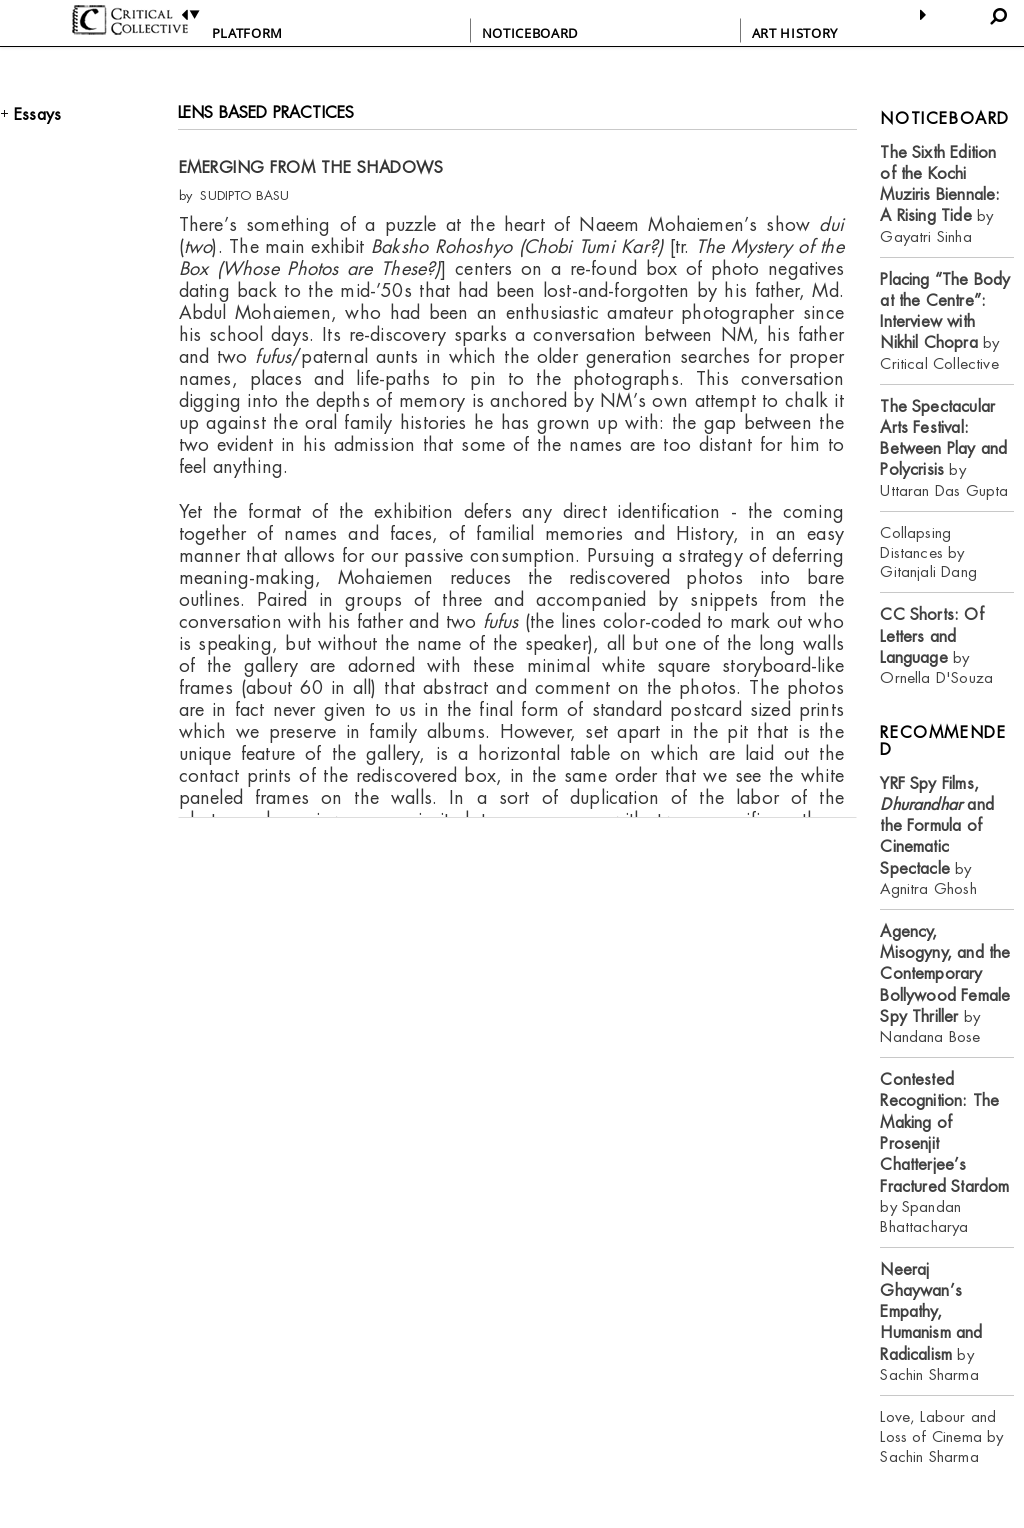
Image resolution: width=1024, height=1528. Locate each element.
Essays (37, 114)
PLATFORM (247, 33)
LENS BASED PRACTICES (266, 112)
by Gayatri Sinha (940, 194)
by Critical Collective (945, 321)
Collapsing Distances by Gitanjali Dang (928, 552)
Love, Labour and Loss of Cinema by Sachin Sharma (941, 1436)
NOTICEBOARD (530, 33)
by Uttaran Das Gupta (944, 448)
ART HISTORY (795, 33)
